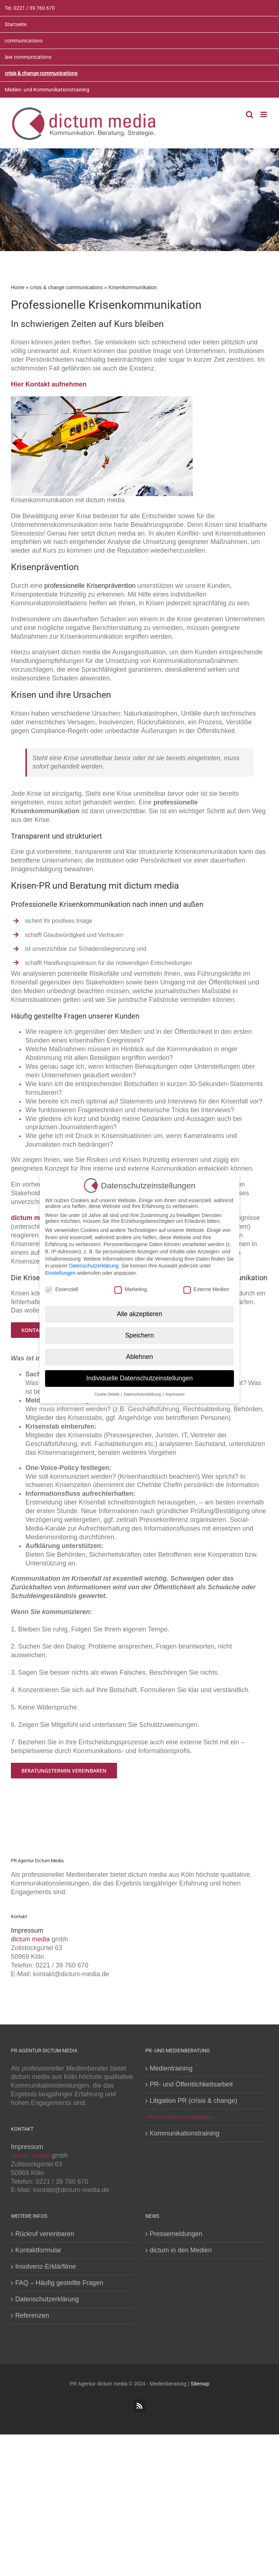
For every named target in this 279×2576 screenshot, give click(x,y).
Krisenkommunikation (181, 2117)
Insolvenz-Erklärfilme (45, 2266)
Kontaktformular (38, 2250)
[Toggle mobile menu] (264, 114)
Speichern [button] (139, 1335)
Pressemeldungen (176, 2233)
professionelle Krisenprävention (90, 585)
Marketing (130, 1289)
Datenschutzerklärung (47, 2299)
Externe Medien (206, 1289)
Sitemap (200, 2384)
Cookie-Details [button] (107, 1394)
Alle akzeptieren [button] (139, 1313)
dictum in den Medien (181, 2250)
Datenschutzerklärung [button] (143, 1394)
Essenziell (61, 1289)
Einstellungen (60, 1272)
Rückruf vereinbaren (44, 2233)
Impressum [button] (175, 1394)
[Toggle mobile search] (249, 114)
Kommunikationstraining (184, 2133)
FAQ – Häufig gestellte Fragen (59, 2282)
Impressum (27, 1930)
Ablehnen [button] (139, 1356)
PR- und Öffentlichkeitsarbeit (191, 2084)
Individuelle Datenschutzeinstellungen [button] (139, 1377)
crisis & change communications (66, 287)
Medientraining (171, 2068)
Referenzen (32, 2315)
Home (17, 287)
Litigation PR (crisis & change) (193, 2100)
